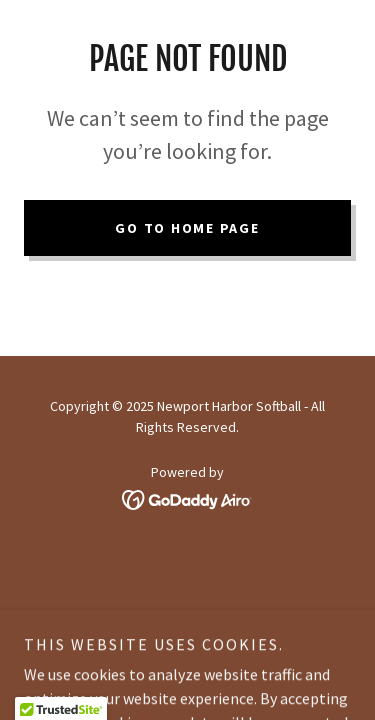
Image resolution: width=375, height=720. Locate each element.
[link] (187, 497)
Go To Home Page (187, 228)
